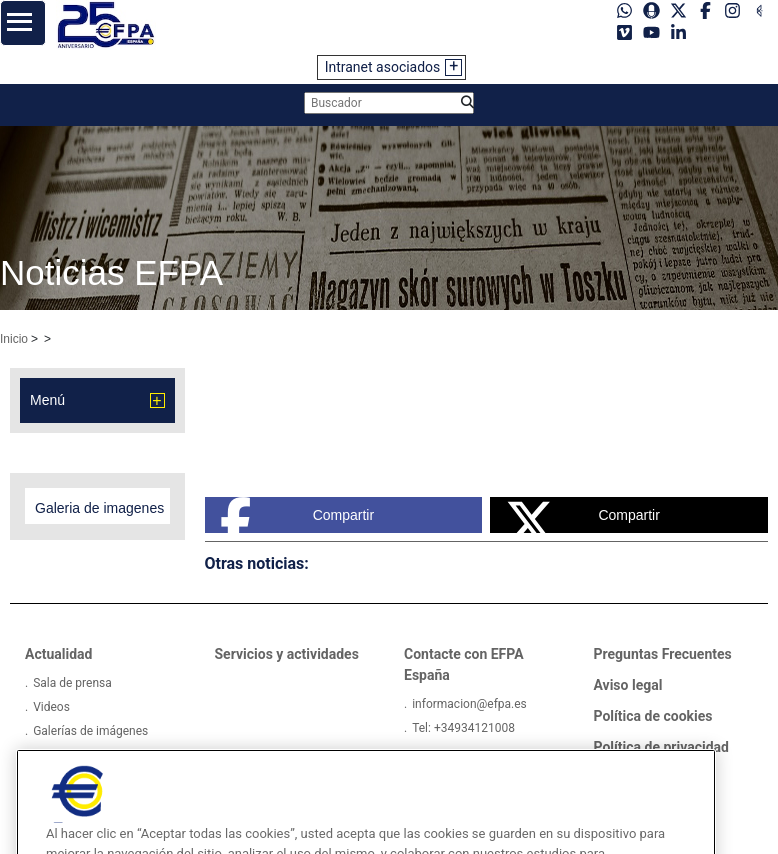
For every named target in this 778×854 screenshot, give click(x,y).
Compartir (297, 515)
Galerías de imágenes (90, 731)
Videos (51, 707)
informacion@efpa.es (469, 704)
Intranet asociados (383, 67)
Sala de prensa (72, 683)
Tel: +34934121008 (463, 728)
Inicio (14, 339)
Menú (47, 400)
